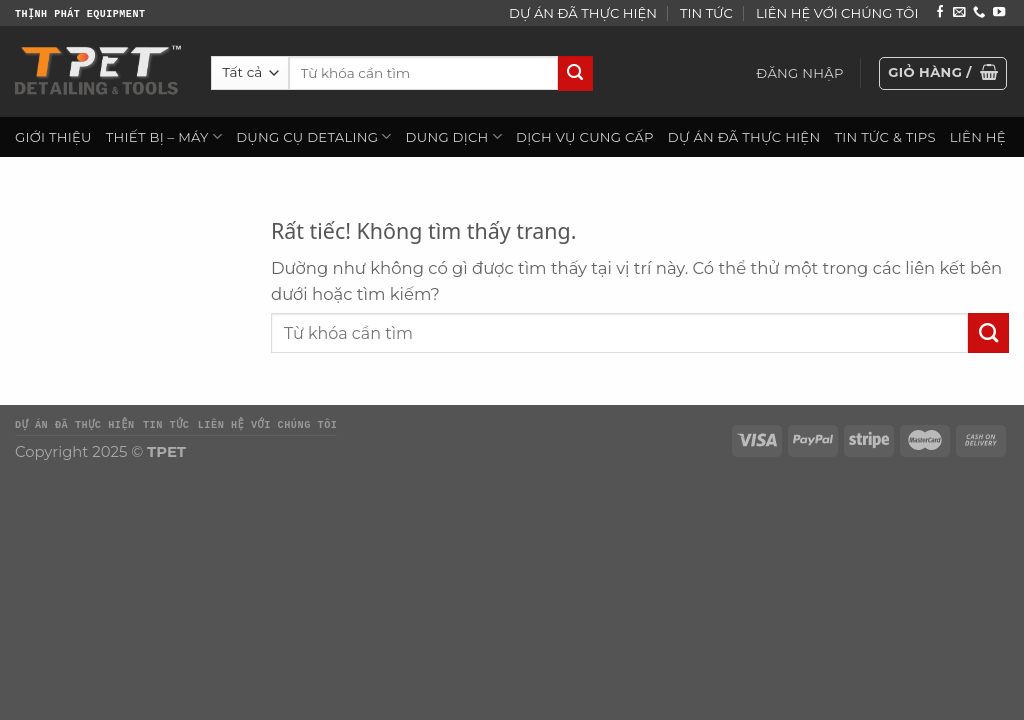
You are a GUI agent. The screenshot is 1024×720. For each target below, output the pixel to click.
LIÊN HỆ (978, 137)
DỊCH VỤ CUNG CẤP (585, 137)
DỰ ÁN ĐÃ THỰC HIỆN (583, 13)
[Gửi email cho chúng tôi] (959, 13)
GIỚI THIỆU (53, 137)
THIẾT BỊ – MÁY (164, 136)
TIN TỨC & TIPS (884, 137)
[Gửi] (575, 73)
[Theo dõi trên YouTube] (999, 13)
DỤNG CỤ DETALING (313, 136)
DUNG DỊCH (454, 136)
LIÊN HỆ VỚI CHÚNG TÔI (837, 13)
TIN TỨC (706, 13)
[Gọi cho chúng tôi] (979, 13)
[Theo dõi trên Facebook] (940, 13)
